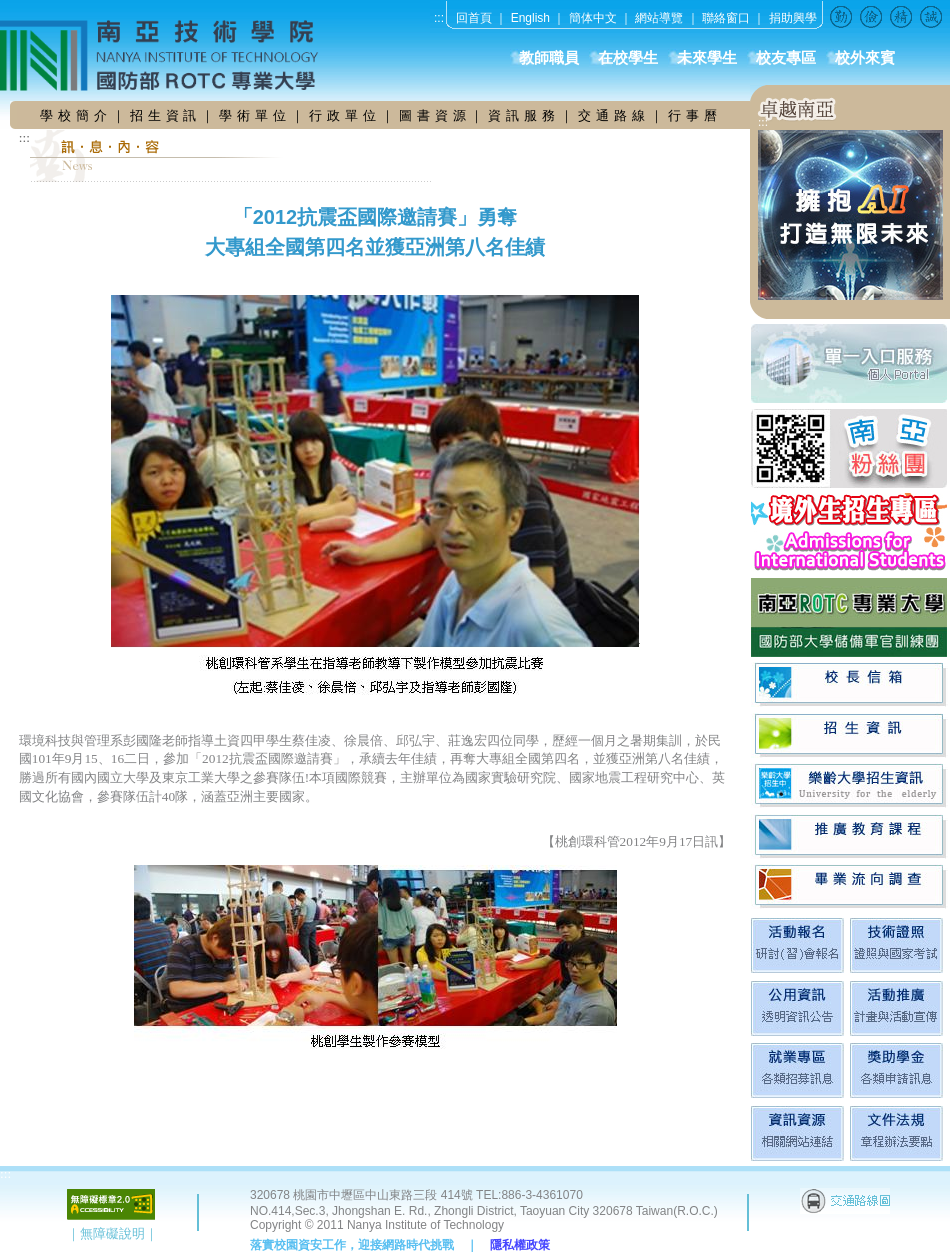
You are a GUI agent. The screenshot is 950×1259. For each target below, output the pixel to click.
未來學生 (707, 58)
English (530, 18)
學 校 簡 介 (76, 115)
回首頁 (474, 18)
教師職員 (549, 58)
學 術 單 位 (253, 115)
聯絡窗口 (726, 18)
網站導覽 (659, 18)
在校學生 (628, 58)
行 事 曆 (693, 115)
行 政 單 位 (345, 115)
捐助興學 (793, 18)
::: (439, 18)
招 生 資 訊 (164, 115)
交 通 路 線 (614, 115)
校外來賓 (865, 58)
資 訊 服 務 (524, 115)
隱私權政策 (520, 1245)
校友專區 (786, 58)
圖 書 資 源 (435, 115)
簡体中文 (593, 18)
